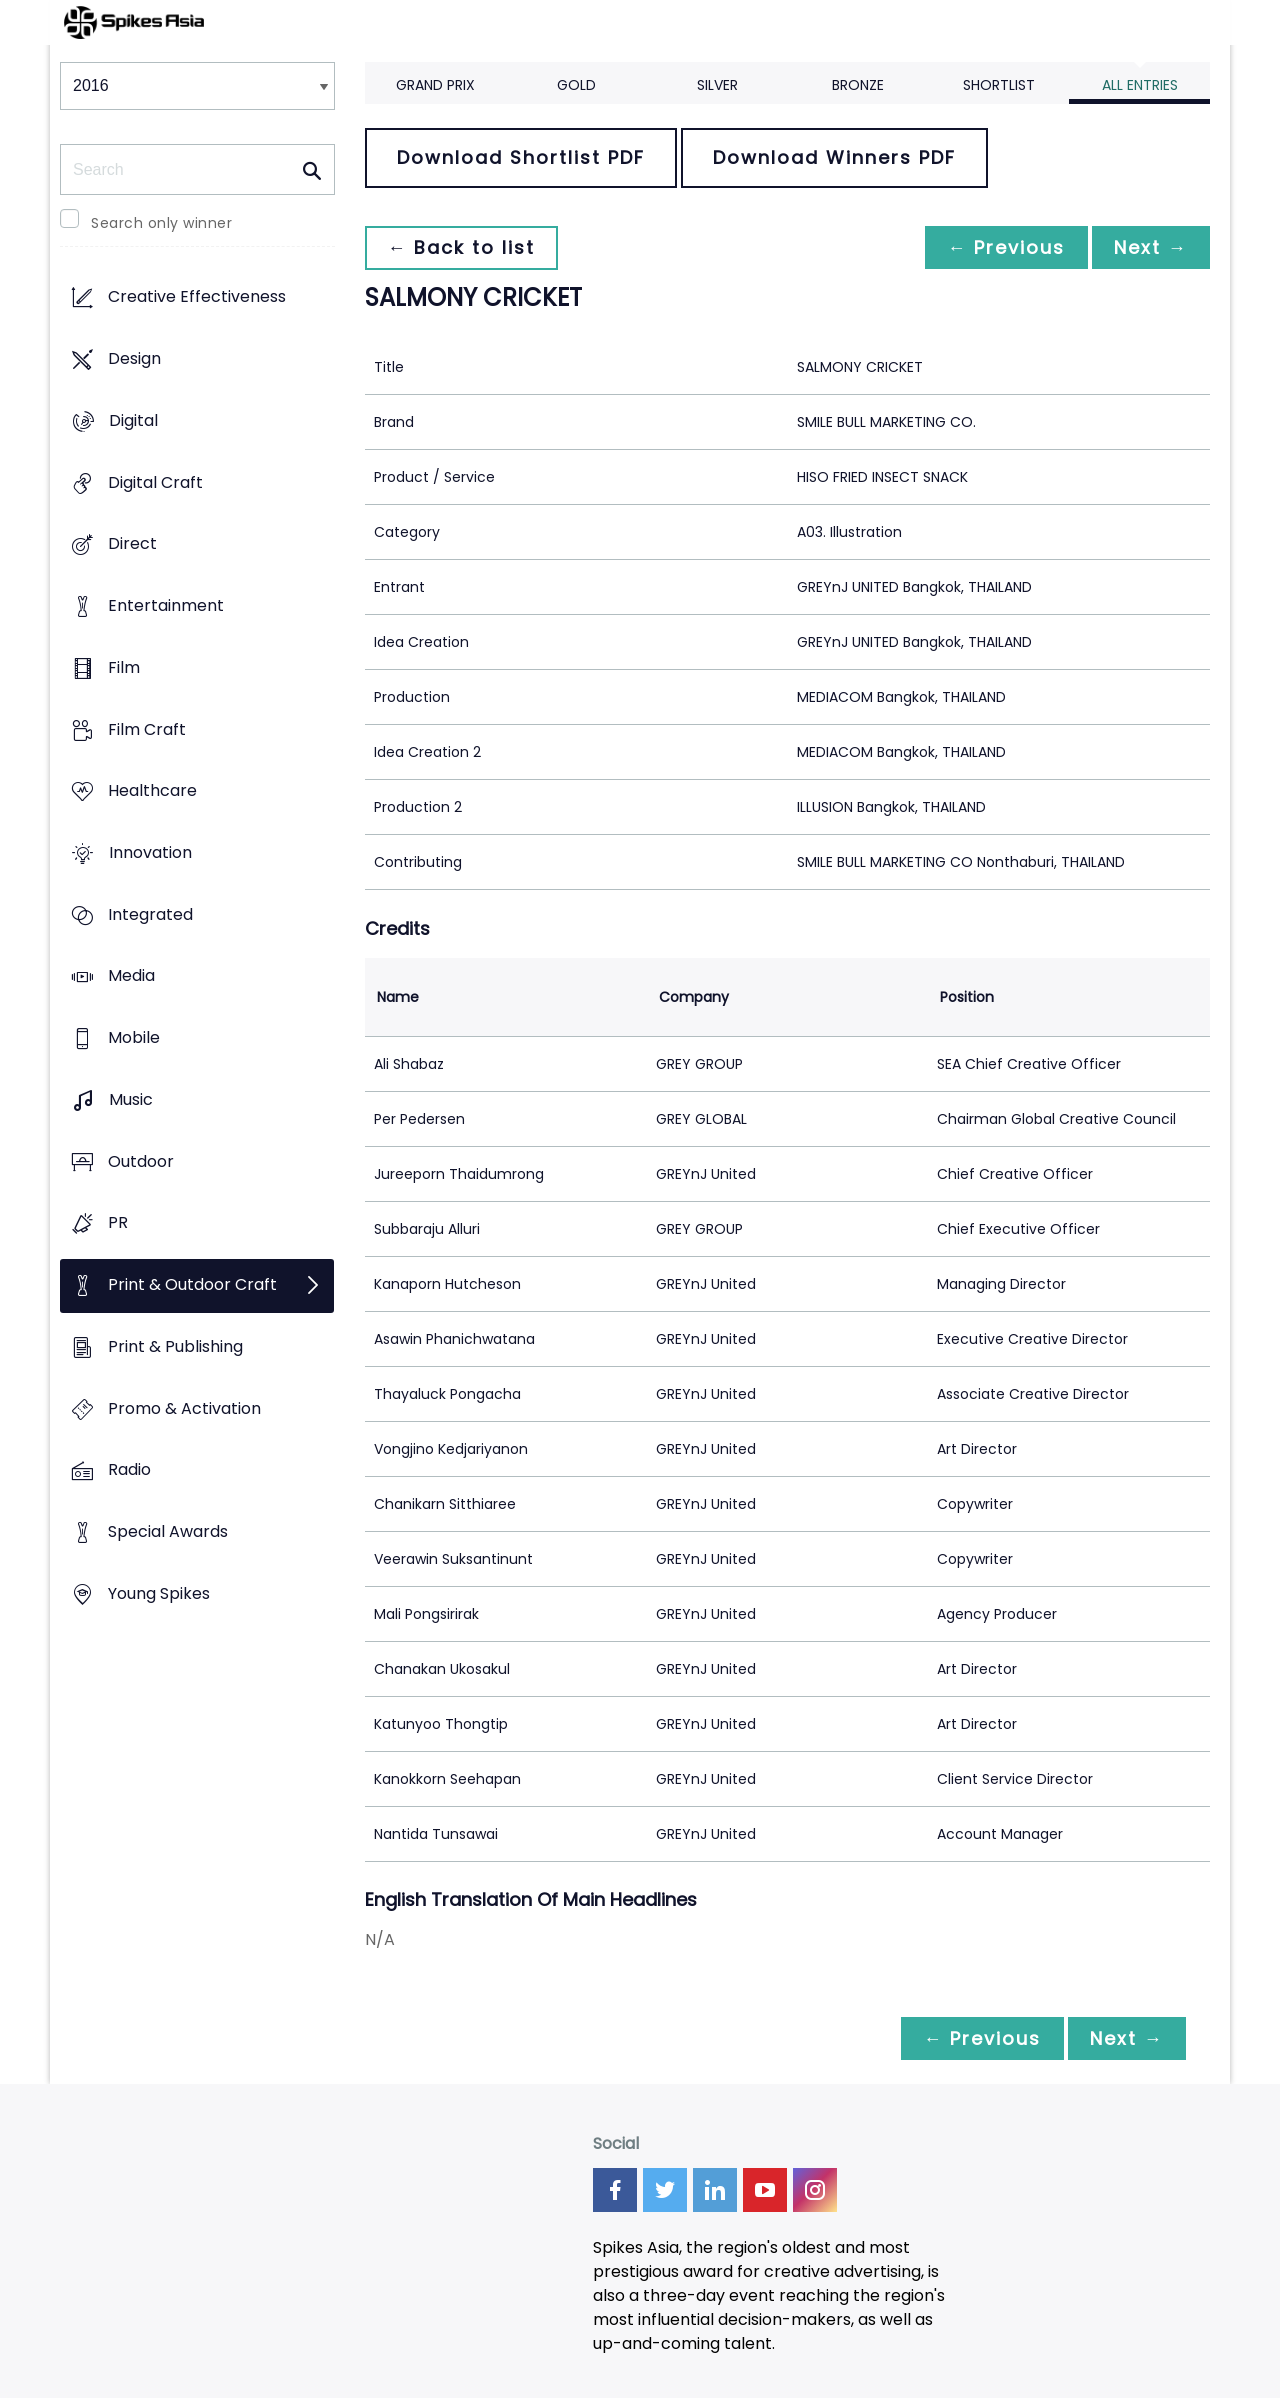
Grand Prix (435, 85)
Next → (1149, 247)
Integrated (150, 914)
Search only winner (161, 223)
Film (124, 667)
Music (131, 1099)
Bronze (858, 85)
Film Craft (147, 729)
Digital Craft (155, 482)
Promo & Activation (184, 1408)
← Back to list (463, 247)
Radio (129, 1470)
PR (118, 1223)
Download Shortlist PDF (521, 157)
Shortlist (999, 85)
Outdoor (141, 1161)
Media (131, 976)
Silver (717, 85)
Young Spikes (159, 1593)
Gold (576, 85)
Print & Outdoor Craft (192, 1285)
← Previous (1001, 247)
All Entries (1140, 85)
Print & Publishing (175, 1346)
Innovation (150, 852)
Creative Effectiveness (197, 297)
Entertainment (166, 605)
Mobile (134, 1038)
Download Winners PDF (834, 157)
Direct (132, 544)
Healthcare (152, 791)
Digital (133, 420)
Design (134, 359)
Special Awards (168, 1531)
